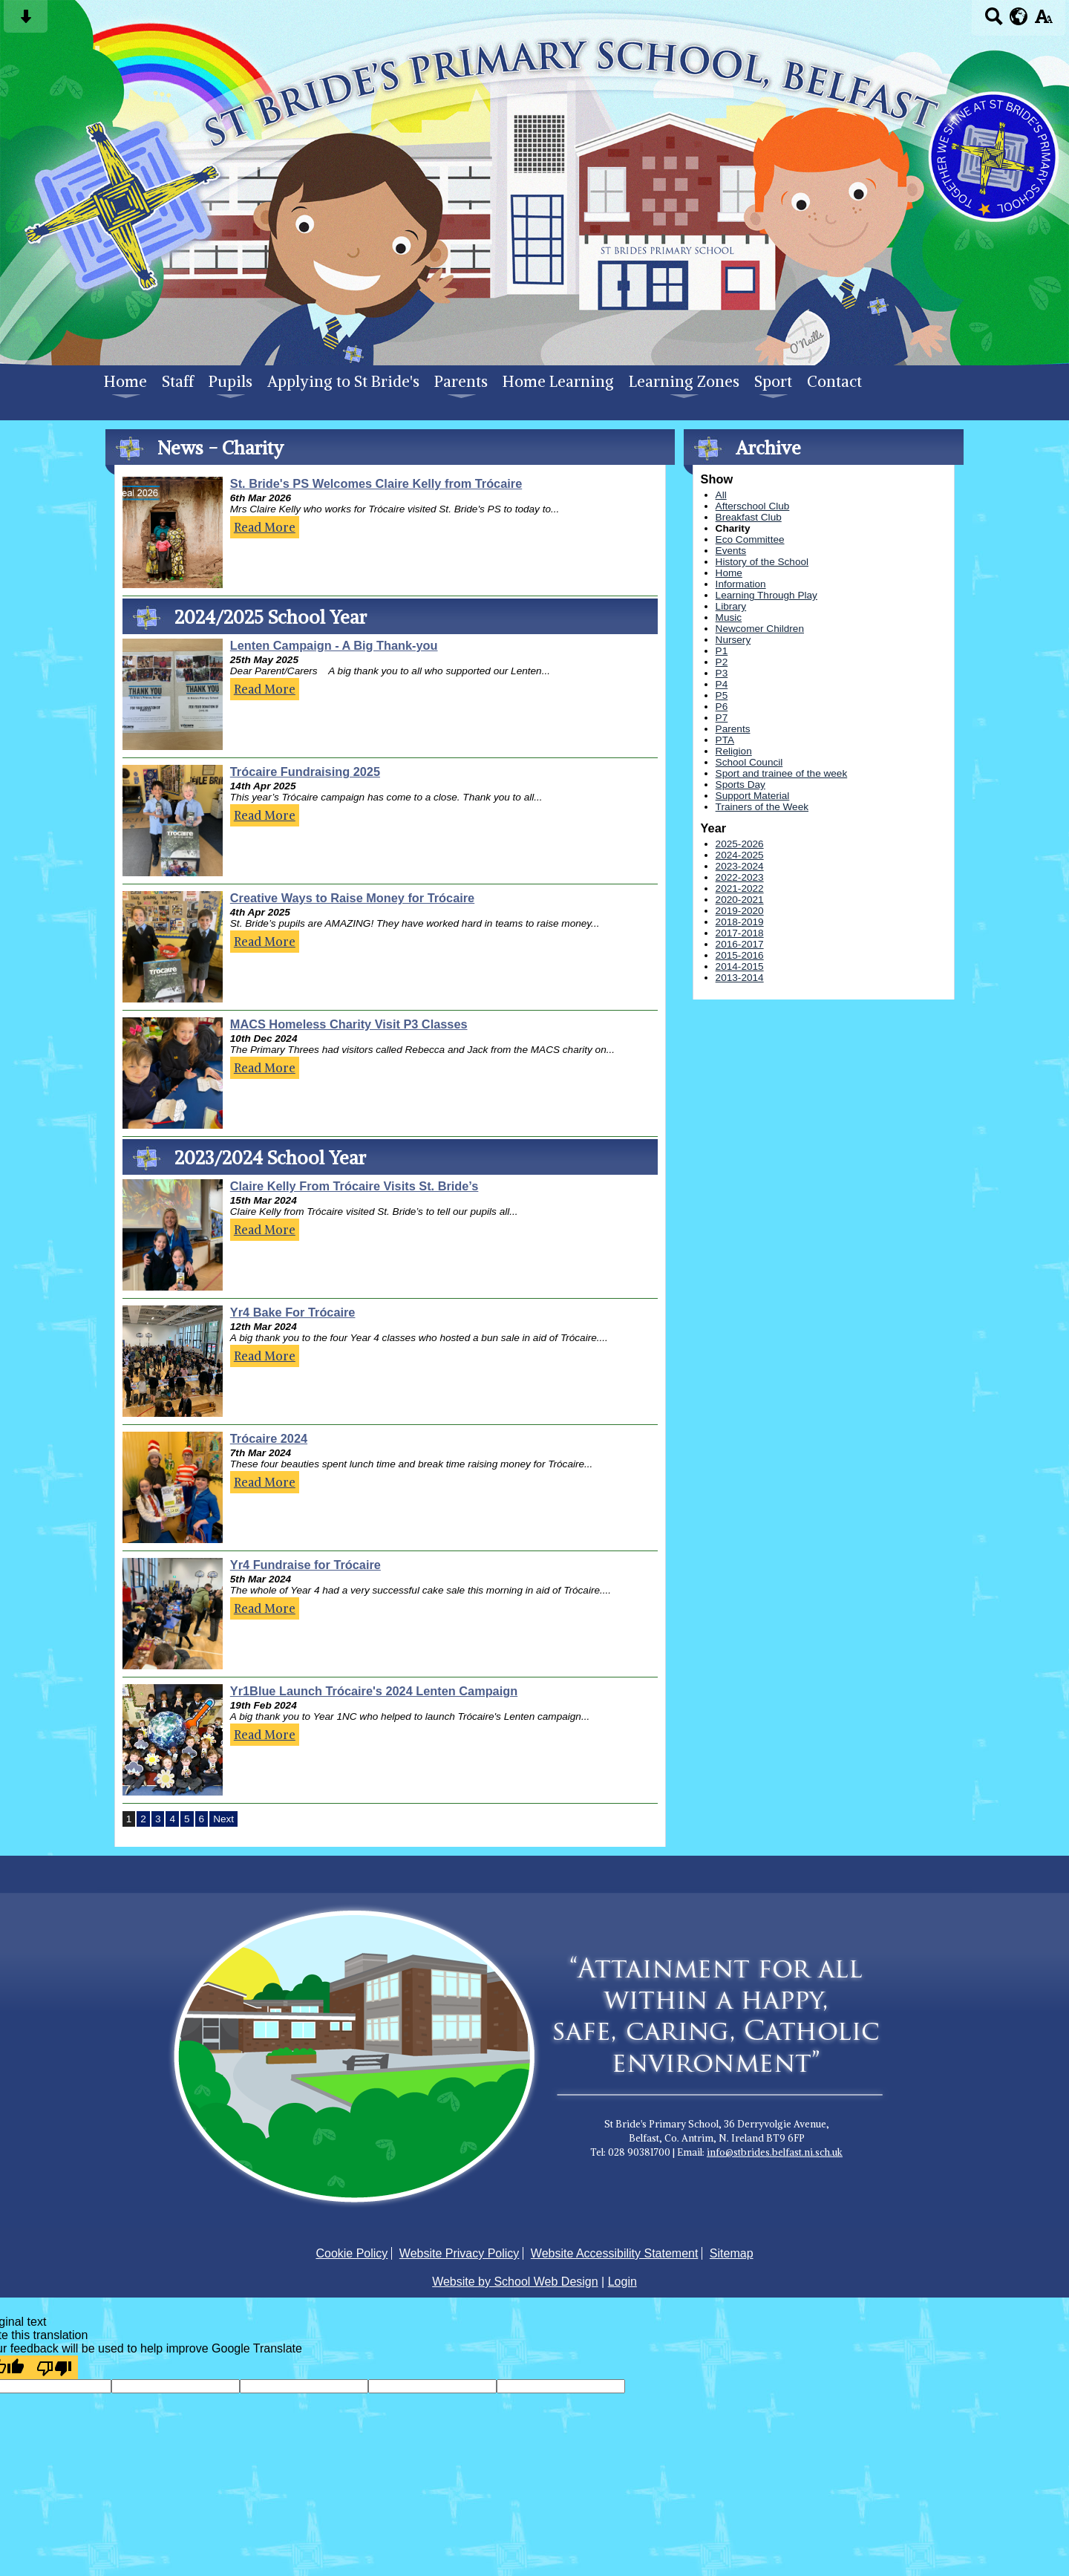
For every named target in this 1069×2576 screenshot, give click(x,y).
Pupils (230, 381)
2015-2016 (740, 955)
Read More (264, 527)
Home (125, 381)
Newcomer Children (760, 628)
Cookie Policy (352, 2253)
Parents (461, 381)
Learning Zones (684, 381)
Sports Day (740, 784)
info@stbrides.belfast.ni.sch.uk (775, 2152)
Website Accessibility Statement (615, 2253)
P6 (722, 706)
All (721, 494)
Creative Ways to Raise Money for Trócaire (352, 897)
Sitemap (731, 2253)
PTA (725, 740)
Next (223, 1819)
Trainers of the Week (762, 806)
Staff (178, 381)
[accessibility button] (1043, 21)
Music (729, 617)
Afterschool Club (753, 506)
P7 (722, 717)
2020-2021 (740, 899)
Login (622, 2281)
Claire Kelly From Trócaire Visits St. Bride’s (354, 1186)
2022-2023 (740, 877)
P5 (722, 695)
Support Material (753, 795)
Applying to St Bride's (343, 381)
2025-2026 (740, 844)
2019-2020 (740, 910)
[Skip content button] (25, 21)
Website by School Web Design (515, 2281)
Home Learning (558, 381)
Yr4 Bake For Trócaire (293, 1312)
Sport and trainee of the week (782, 773)
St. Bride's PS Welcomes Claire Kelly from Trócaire (376, 483)
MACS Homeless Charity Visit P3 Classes (349, 1024)
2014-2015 (740, 966)
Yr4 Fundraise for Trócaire (305, 1564)
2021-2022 (740, 888)
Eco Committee (750, 539)
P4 (722, 684)
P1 (722, 650)
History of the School (762, 561)
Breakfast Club (749, 517)
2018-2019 (740, 921)
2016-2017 (740, 944)
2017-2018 (740, 933)
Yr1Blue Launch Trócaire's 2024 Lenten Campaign (373, 1691)
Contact (834, 381)
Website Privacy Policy (459, 2253)
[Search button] (993, 21)
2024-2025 (740, 855)
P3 (722, 673)
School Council (749, 762)
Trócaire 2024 (268, 1438)
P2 (722, 662)
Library (731, 606)
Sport (773, 381)
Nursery (733, 639)
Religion (734, 751)
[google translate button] (1019, 16)
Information (741, 584)
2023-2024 (740, 866)
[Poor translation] (54, 2367)
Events (731, 550)
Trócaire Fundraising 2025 (305, 771)
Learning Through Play (766, 595)
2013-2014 (740, 977)
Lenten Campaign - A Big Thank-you (334, 645)
